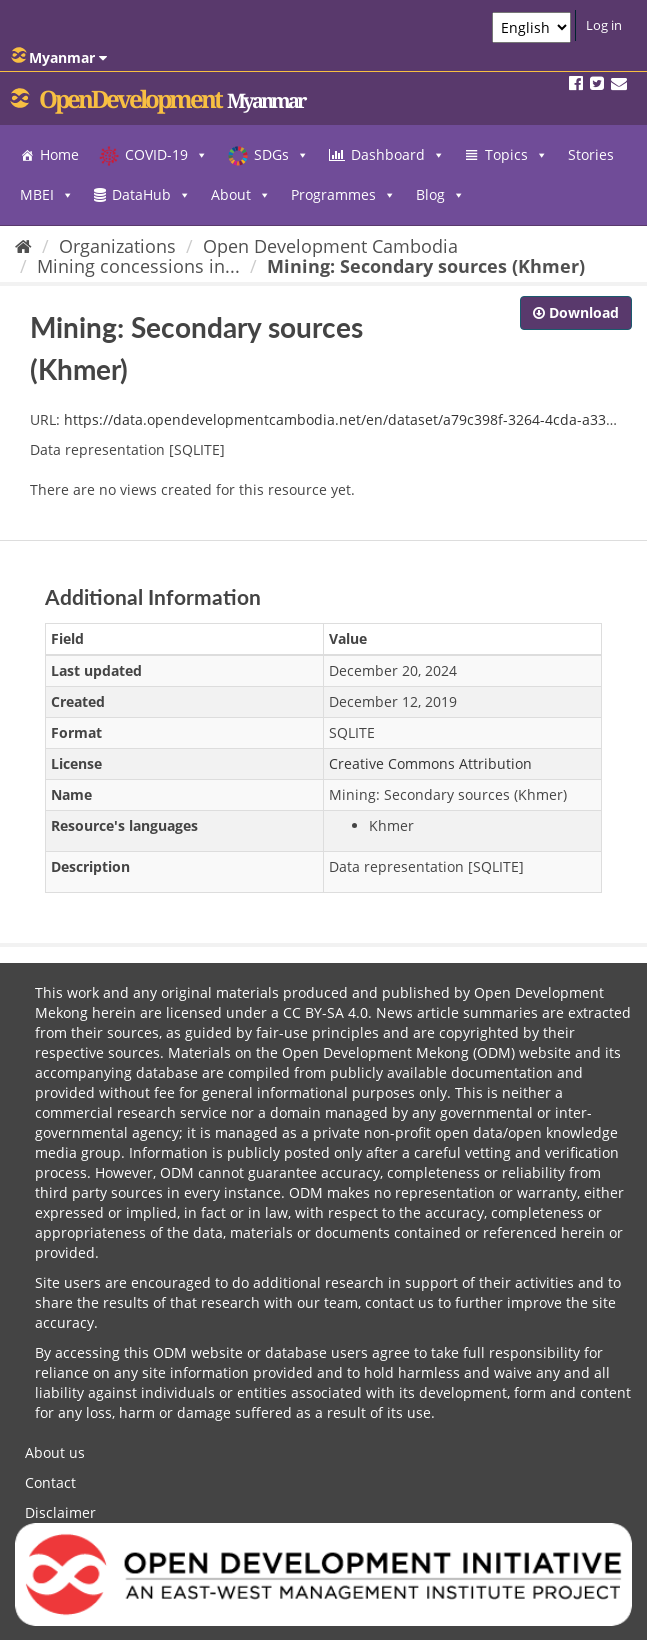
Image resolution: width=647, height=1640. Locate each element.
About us (55, 1452)
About (241, 195)
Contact (50, 1482)
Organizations (117, 246)
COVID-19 (166, 155)
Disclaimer (60, 1512)
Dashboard (398, 155)
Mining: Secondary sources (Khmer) (426, 266)
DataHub (151, 195)
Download (576, 312)
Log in (604, 25)
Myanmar (59, 57)
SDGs (281, 155)
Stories (591, 154)
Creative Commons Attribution (430, 763)
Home (59, 154)
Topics (516, 155)
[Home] (23, 246)
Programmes (343, 195)
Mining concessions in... (138, 266)
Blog (440, 195)
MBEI (47, 195)
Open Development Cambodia (330, 246)
